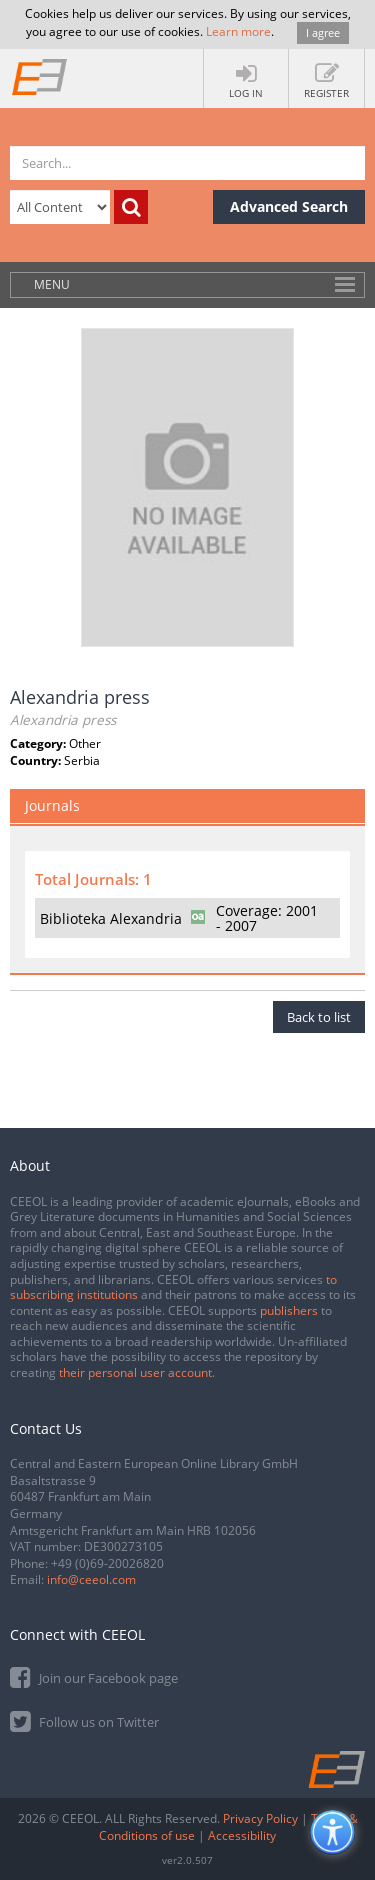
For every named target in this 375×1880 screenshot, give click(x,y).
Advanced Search (289, 206)
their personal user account (135, 1372)
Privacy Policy (260, 1818)
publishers (289, 1310)
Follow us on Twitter (84, 1720)
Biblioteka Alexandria (111, 918)
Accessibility (242, 1835)
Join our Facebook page (94, 1676)
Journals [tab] (52, 805)
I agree (323, 32)
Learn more (238, 31)
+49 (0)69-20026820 (107, 1563)
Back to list (319, 1017)
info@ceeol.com (91, 1579)
